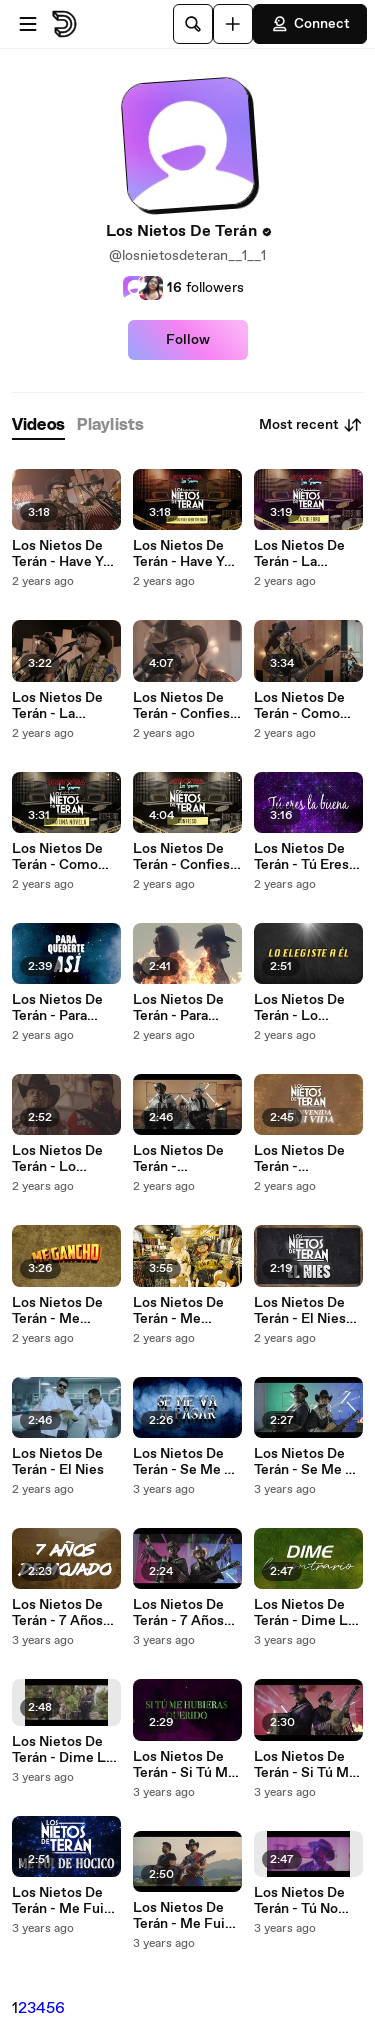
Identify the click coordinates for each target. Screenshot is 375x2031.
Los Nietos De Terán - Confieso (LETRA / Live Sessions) (185, 857)
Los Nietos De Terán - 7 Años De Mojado (178, 1613)
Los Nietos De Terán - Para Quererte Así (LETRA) (57, 1008)
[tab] (38, 425)
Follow (188, 340)
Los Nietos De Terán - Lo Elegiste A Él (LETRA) (299, 1008)
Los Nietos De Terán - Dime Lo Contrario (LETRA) (305, 1613)
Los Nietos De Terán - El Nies (58, 1462)
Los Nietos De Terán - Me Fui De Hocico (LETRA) (58, 1901)
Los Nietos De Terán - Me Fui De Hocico (179, 1916)
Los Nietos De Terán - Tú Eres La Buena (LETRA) (301, 857)
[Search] (193, 24)
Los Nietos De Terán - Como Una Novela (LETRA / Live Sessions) (58, 857)
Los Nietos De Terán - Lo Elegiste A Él (57, 1159)
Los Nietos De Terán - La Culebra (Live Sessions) (57, 706)
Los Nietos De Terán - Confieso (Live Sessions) (185, 706)
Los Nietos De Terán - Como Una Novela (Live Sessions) (304, 706)
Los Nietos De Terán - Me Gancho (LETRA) (66, 1311)
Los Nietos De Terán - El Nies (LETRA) (300, 1311)
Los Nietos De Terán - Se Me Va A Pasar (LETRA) (187, 1462)
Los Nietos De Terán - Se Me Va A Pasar (307, 1462)
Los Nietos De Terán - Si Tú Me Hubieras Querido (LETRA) (184, 1765)
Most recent (311, 425)
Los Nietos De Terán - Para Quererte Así (178, 1008)
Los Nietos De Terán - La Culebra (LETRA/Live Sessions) (299, 554)
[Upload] (233, 24)
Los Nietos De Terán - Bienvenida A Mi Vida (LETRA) (306, 1159)
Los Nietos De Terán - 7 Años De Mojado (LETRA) (57, 1613)
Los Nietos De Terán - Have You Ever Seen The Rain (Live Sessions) (65, 554)
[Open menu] (28, 24)
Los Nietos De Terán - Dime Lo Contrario (63, 1750)
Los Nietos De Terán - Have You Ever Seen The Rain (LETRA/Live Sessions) (186, 554)
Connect (310, 24)
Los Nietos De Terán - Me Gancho (178, 1311)
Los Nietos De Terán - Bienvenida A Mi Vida (185, 1159)
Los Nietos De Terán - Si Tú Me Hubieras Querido (305, 1765)
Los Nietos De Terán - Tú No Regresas (299, 1901)
